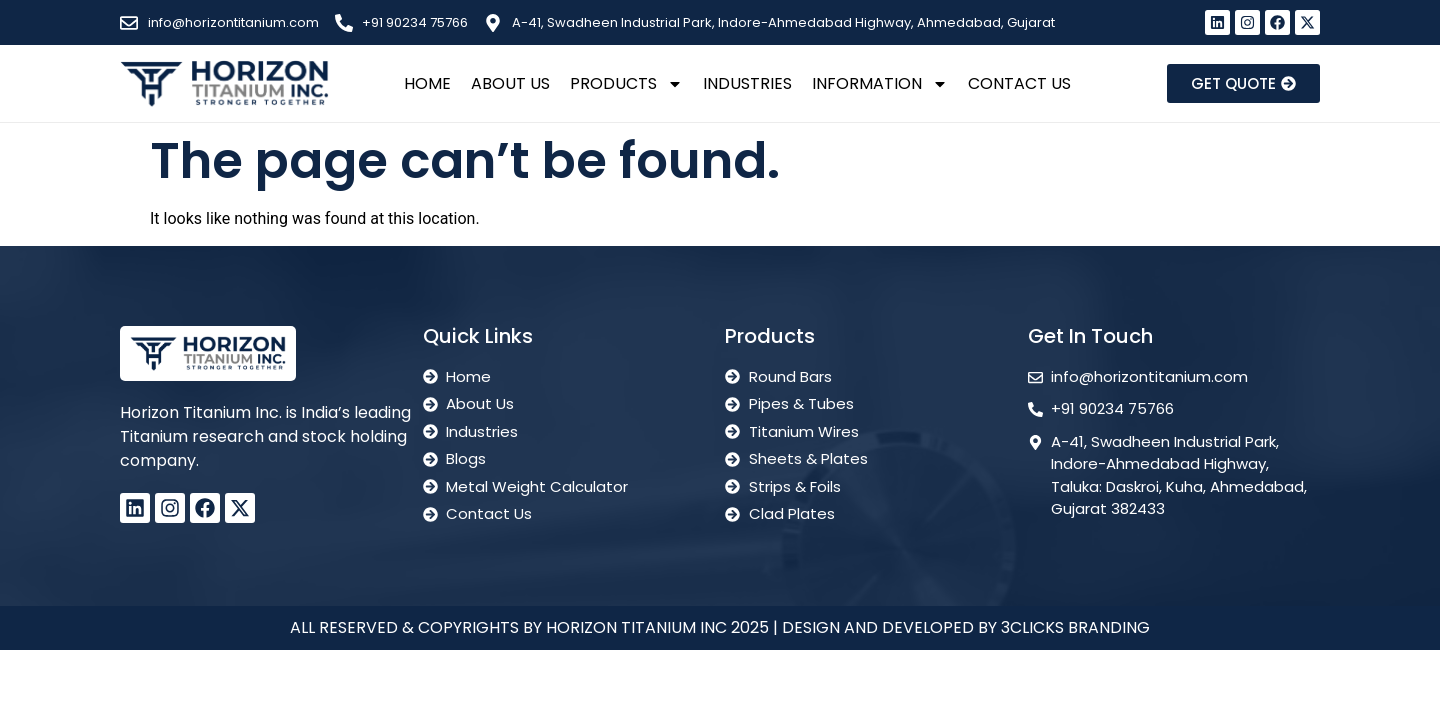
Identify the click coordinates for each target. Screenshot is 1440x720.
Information (880, 84)
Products (626, 84)
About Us (510, 83)
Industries (747, 83)
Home (427, 83)
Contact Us (1019, 83)
